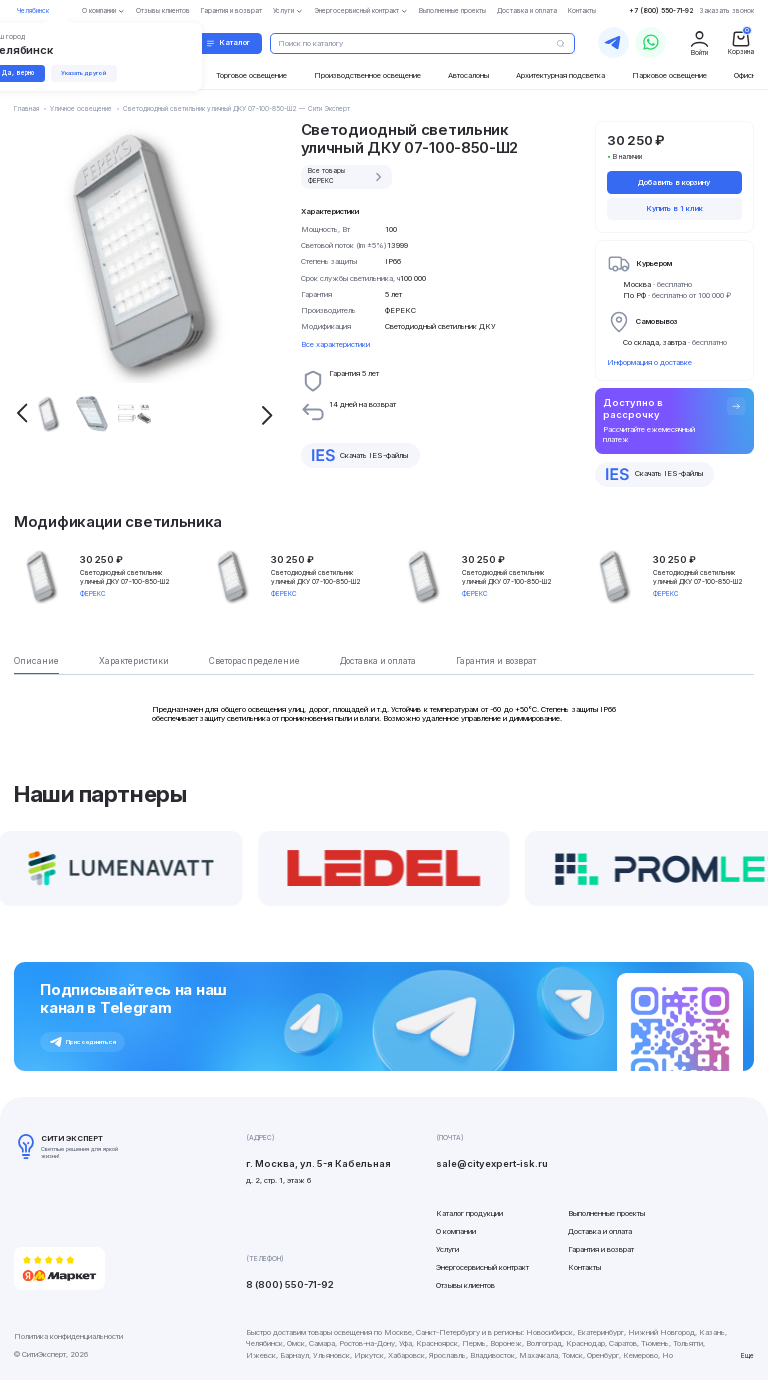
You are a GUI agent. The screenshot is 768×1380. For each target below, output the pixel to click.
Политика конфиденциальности (68, 1336)
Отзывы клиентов (465, 1285)
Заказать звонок (727, 11)
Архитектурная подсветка (560, 75)
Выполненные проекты (606, 1213)
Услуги (447, 1249)
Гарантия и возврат (601, 1249)
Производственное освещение (367, 75)
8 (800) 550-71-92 (290, 1284)
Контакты (584, 1267)
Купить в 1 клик (674, 208)
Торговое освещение (251, 75)
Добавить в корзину (674, 182)
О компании (456, 1231)
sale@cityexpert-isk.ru (492, 1163)
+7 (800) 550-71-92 (661, 11)
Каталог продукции (469, 1213)
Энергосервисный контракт (482, 1267)
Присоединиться (83, 1042)
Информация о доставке (649, 362)
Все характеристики (335, 344)
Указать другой (89, 72)
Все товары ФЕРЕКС (347, 176)
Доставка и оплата (600, 1231)
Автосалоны (468, 75)
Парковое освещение (669, 75)
